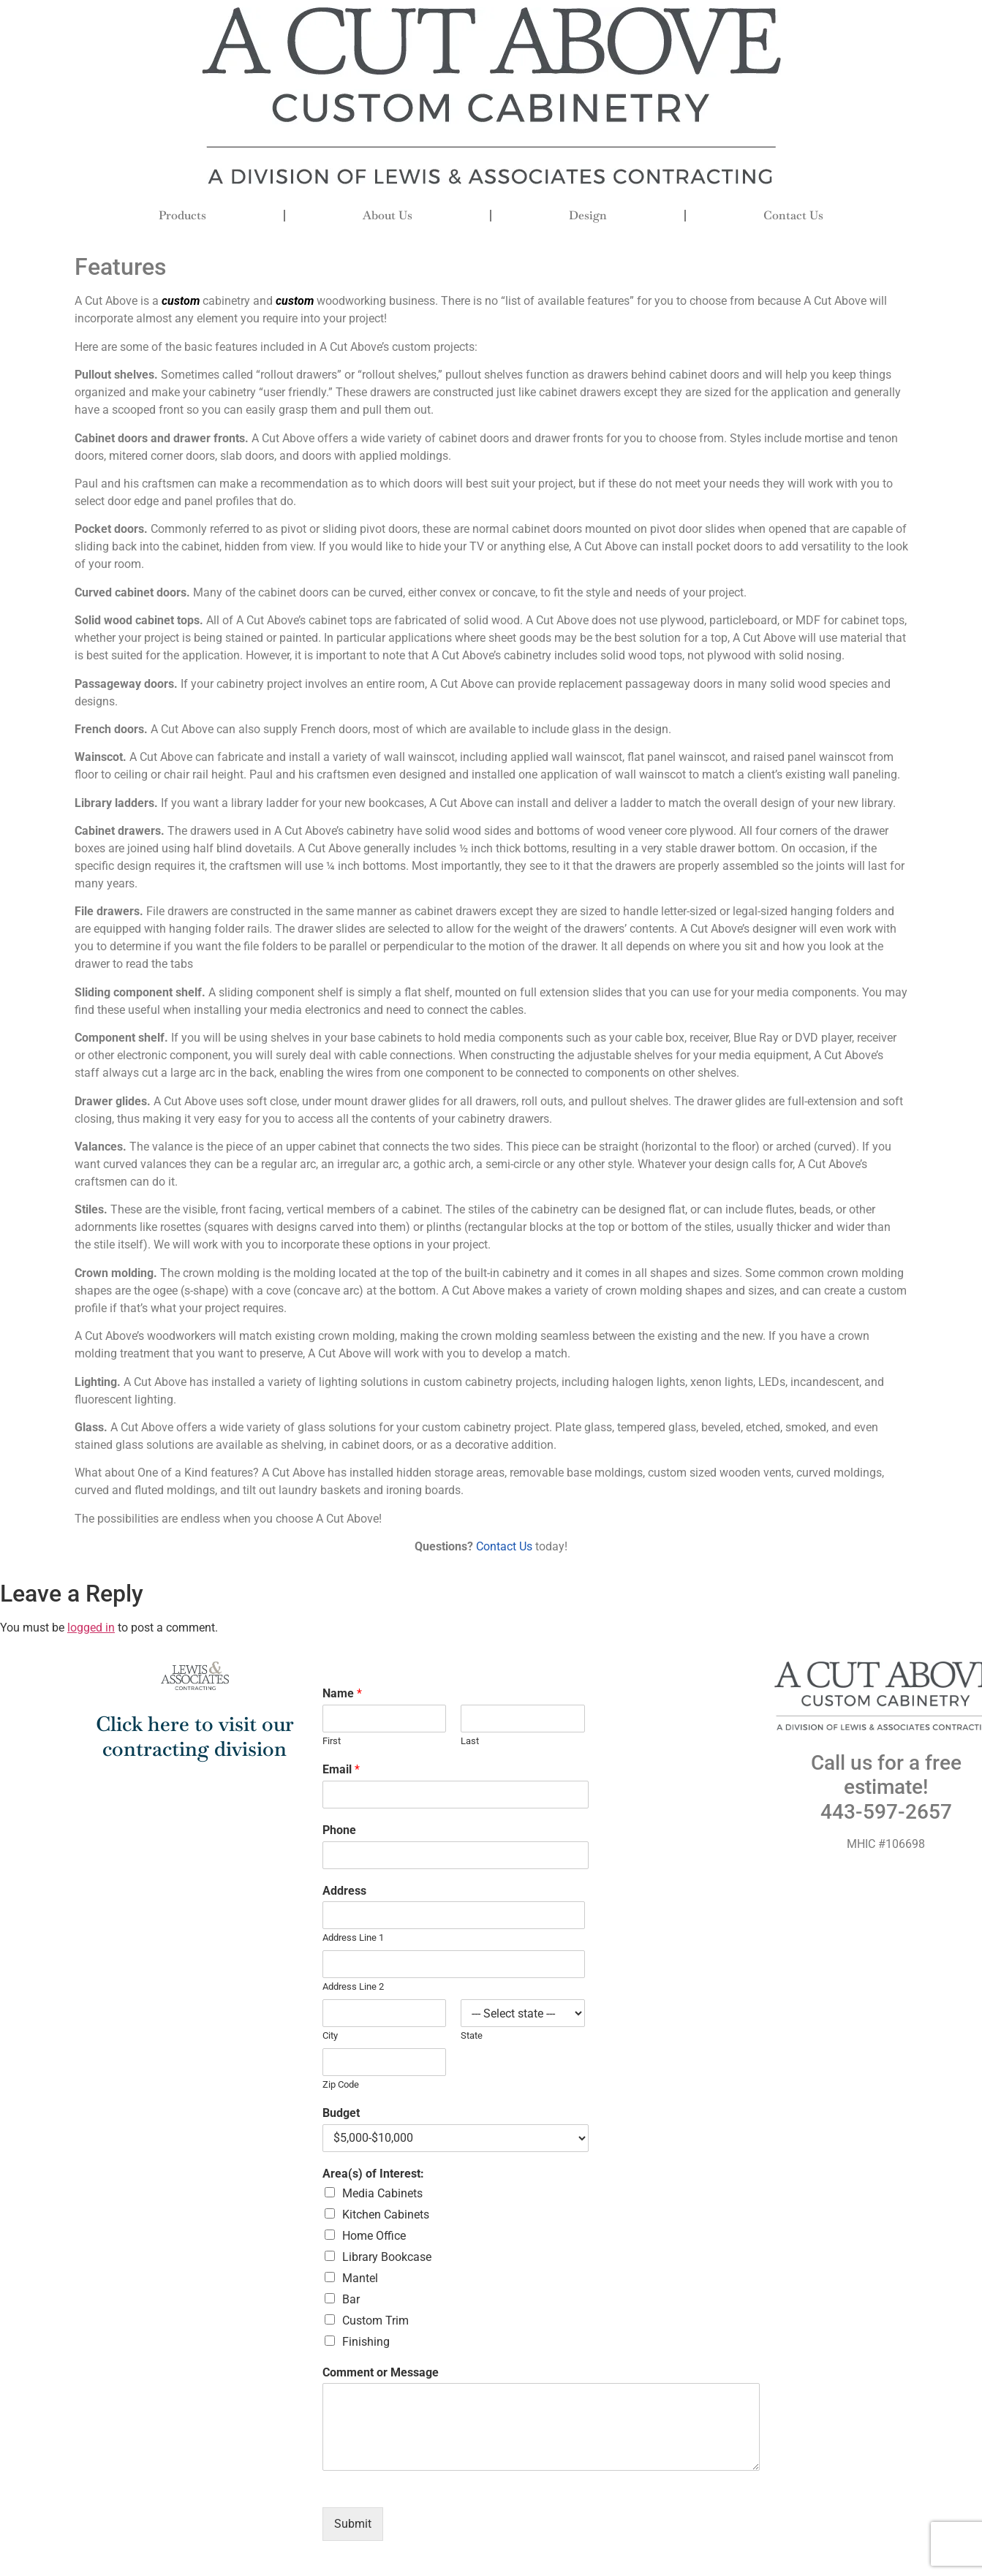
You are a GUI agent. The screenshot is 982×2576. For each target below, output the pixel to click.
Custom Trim (375, 2320)
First (331, 1740)
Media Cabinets (382, 2193)
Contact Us (793, 215)
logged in (91, 1627)
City (330, 2035)
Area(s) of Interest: (373, 2174)
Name (342, 1693)
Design (588, 215)
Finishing (366, 2342)
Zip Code (340, 2084)
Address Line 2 (353, 1986)
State (472, 2035)
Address (344, 1891)
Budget (341, 2113)
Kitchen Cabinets (385, 2214)
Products (182, 215)
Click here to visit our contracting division (195, 1736)
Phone (339, 1830)
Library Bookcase (386, 2257)
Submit (352, 2524)
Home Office (374, 2236)
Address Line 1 (353, 1937)
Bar (351, 2299)
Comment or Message (380, 2372)
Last (470, 1740)
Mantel (360, 2278)
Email (341, 1769)
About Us (387, 215)
